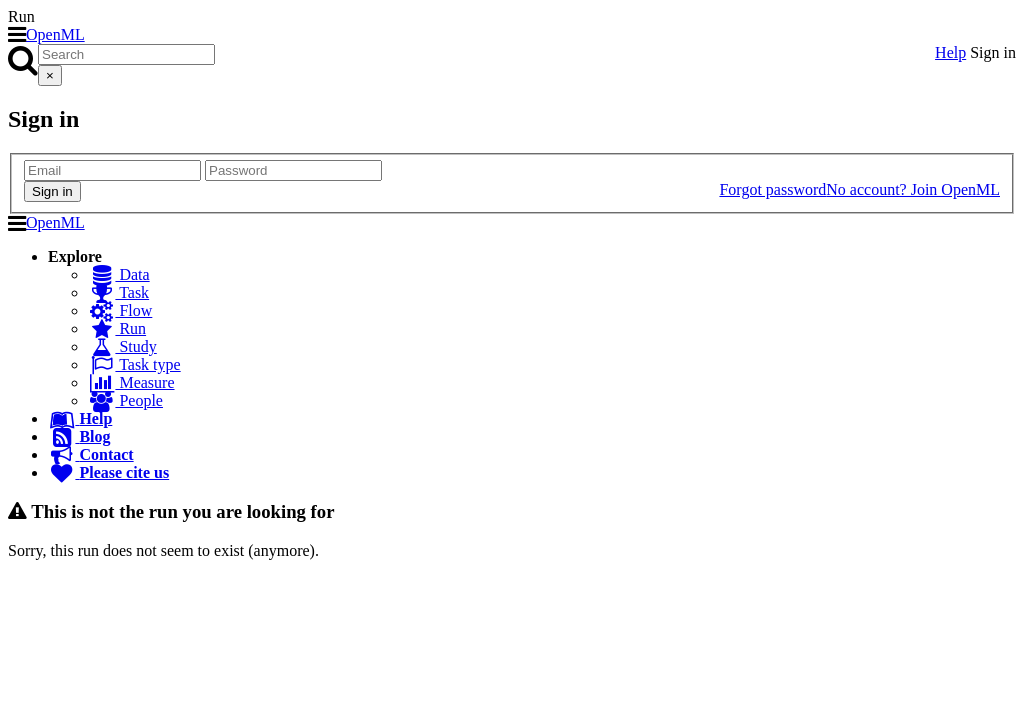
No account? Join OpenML (913, 189)
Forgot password (772, 189)
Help (950, 52)
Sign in (993, 52)
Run (117, 328)
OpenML (55, 34)
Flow (120, 310)
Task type (134, 364)
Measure (131, 382)
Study (122, 346)
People (125, 400)
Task (118, 292)
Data (119, 274)
